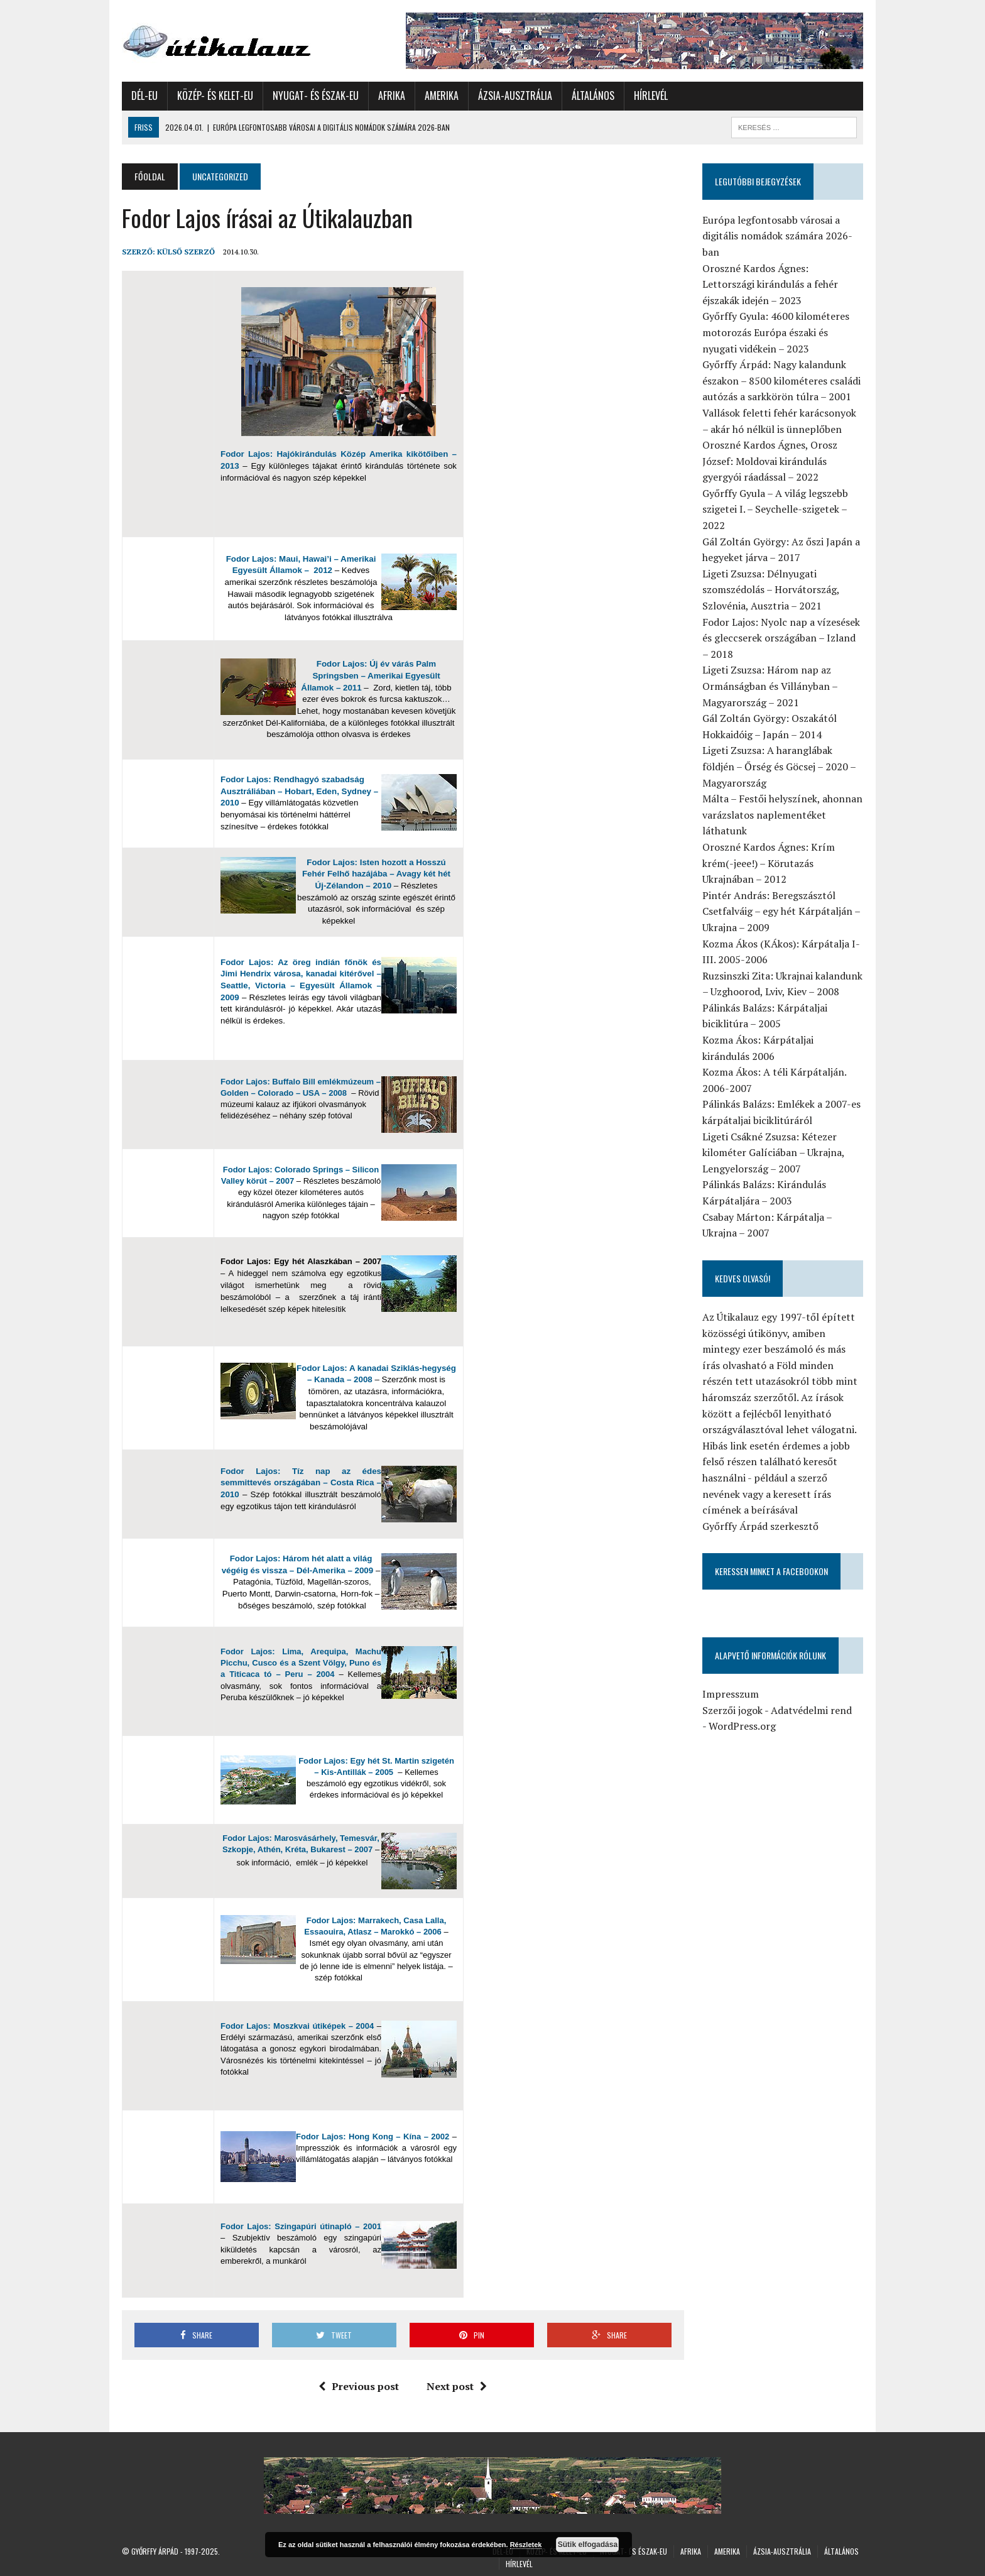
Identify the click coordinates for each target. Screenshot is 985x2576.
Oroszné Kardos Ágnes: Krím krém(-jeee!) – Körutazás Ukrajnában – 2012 (768, 863)
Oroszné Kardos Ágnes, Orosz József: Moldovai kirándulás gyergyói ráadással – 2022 (769, 461)
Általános (593, 95)
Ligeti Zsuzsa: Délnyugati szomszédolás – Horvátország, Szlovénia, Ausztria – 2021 (770, 590)
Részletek (526, 2544)
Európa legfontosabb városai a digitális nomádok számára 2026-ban (777, 236)
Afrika (391, 95)
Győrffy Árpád (154, 2551)
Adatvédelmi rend (811, 1710)
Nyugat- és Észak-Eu (316, 95)
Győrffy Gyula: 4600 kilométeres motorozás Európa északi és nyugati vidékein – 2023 (775, 332)
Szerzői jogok (732, 1710)
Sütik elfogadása (588, 2544)
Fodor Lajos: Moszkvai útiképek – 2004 (297, 2026)
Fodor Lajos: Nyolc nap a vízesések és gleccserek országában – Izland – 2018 (781, 638)
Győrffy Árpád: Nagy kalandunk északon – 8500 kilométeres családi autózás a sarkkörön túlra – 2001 (781, 380)
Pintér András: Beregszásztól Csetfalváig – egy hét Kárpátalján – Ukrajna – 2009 (781, 911)
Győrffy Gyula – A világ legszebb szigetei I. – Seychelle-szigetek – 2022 (775, 509)
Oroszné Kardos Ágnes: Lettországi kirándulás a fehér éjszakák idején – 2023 (770, 284)
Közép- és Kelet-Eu (215, 95)
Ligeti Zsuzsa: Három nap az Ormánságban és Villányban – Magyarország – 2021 (769, 686)
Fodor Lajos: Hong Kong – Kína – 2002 (372, 2136)
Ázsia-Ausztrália (515, 95)
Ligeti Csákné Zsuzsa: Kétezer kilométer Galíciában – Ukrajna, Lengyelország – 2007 (773, 1153)
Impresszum (730, 1694)
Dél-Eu (144, 95)
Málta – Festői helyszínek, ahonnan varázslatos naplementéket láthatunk (782, 815)
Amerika (442, 95)
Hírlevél (651, 95)
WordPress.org (742, 1726)
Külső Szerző (186, 251)
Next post (457, 2386)
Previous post (358, 2386)
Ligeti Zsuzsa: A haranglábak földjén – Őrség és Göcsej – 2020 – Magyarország (779, 766)
